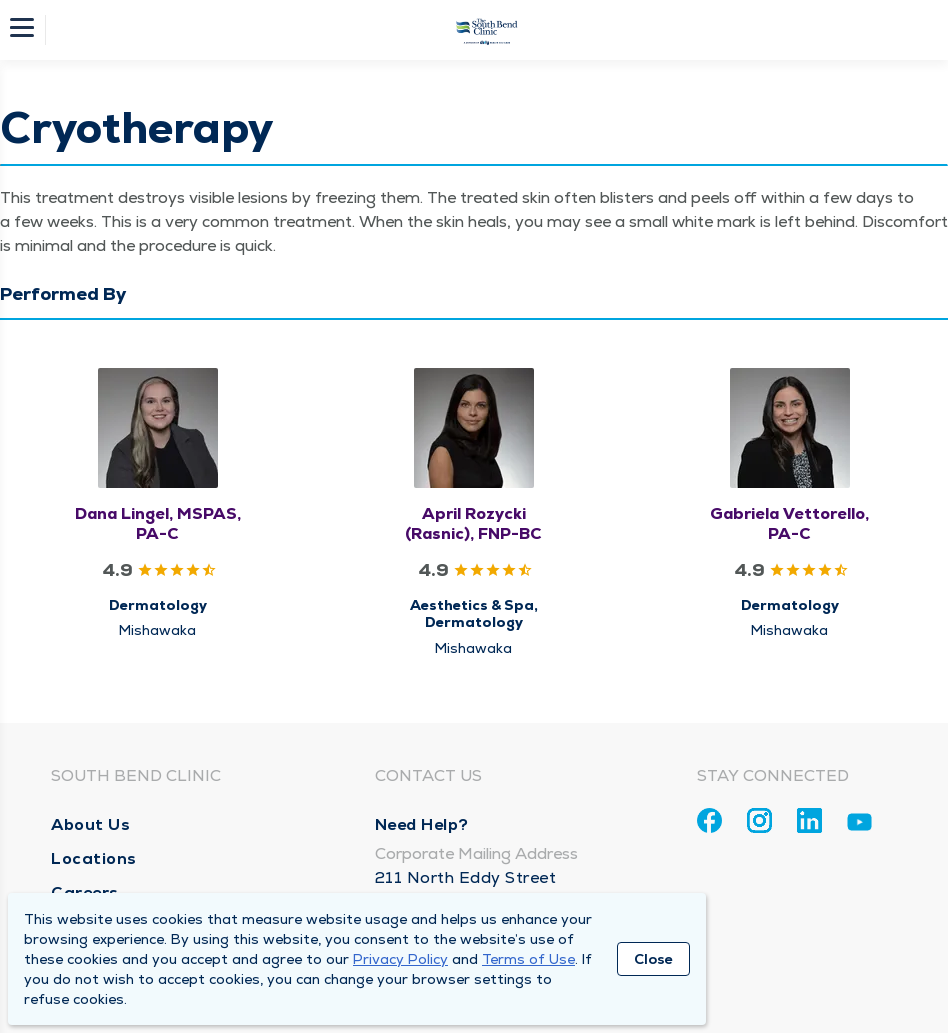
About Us (90, 824)
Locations (94, 858)
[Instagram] (759, 820)
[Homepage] (487, 30)
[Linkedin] (809, 820)
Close (653, 959)
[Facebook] (709, 820)
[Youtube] (859, 825)
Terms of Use (528, 959)
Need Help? (422, 824)
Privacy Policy (400, 959)
